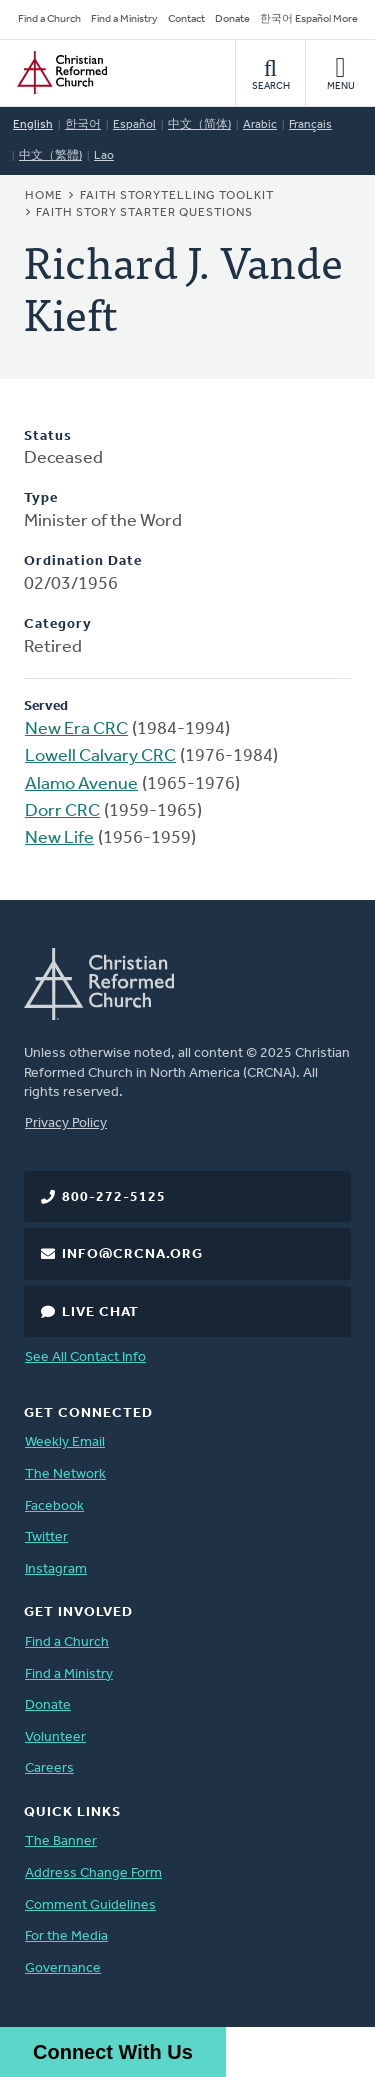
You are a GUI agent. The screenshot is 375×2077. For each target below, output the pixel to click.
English (33, 125)
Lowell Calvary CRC (100, 756)
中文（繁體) (50, 156)
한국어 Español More (309, 19)
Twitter (46, 1537)
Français (310, 125)
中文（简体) (199, 125)
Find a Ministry (124, 19)
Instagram (56, 1569)
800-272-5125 (114, 1197)
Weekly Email (65, 1442)
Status (48, 436)
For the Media (66, 1936)
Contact (186, 19)
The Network (65, 1474)
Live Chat (100, 1312)
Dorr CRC (62, 811)
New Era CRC (76, 729)
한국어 (83, 125)
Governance (63, 1968)
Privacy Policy (66, 1123)
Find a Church (49, 19)
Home (44, 196)
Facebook (54, 1506)
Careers (49, 1768)
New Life (59, 838)
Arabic (260, 125)
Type (41, 498)
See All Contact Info (85, 1357)
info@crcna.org (132, 1254)
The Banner (61, 1841)
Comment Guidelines (90, 1905)
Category (58, 624)
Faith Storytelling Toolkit (177, 196)
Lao (104, 156)
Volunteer (55, 1737)
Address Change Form (93, 1873)
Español (134, 125)
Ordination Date (83, 561)
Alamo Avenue (81, 784)
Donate (232, 19)
